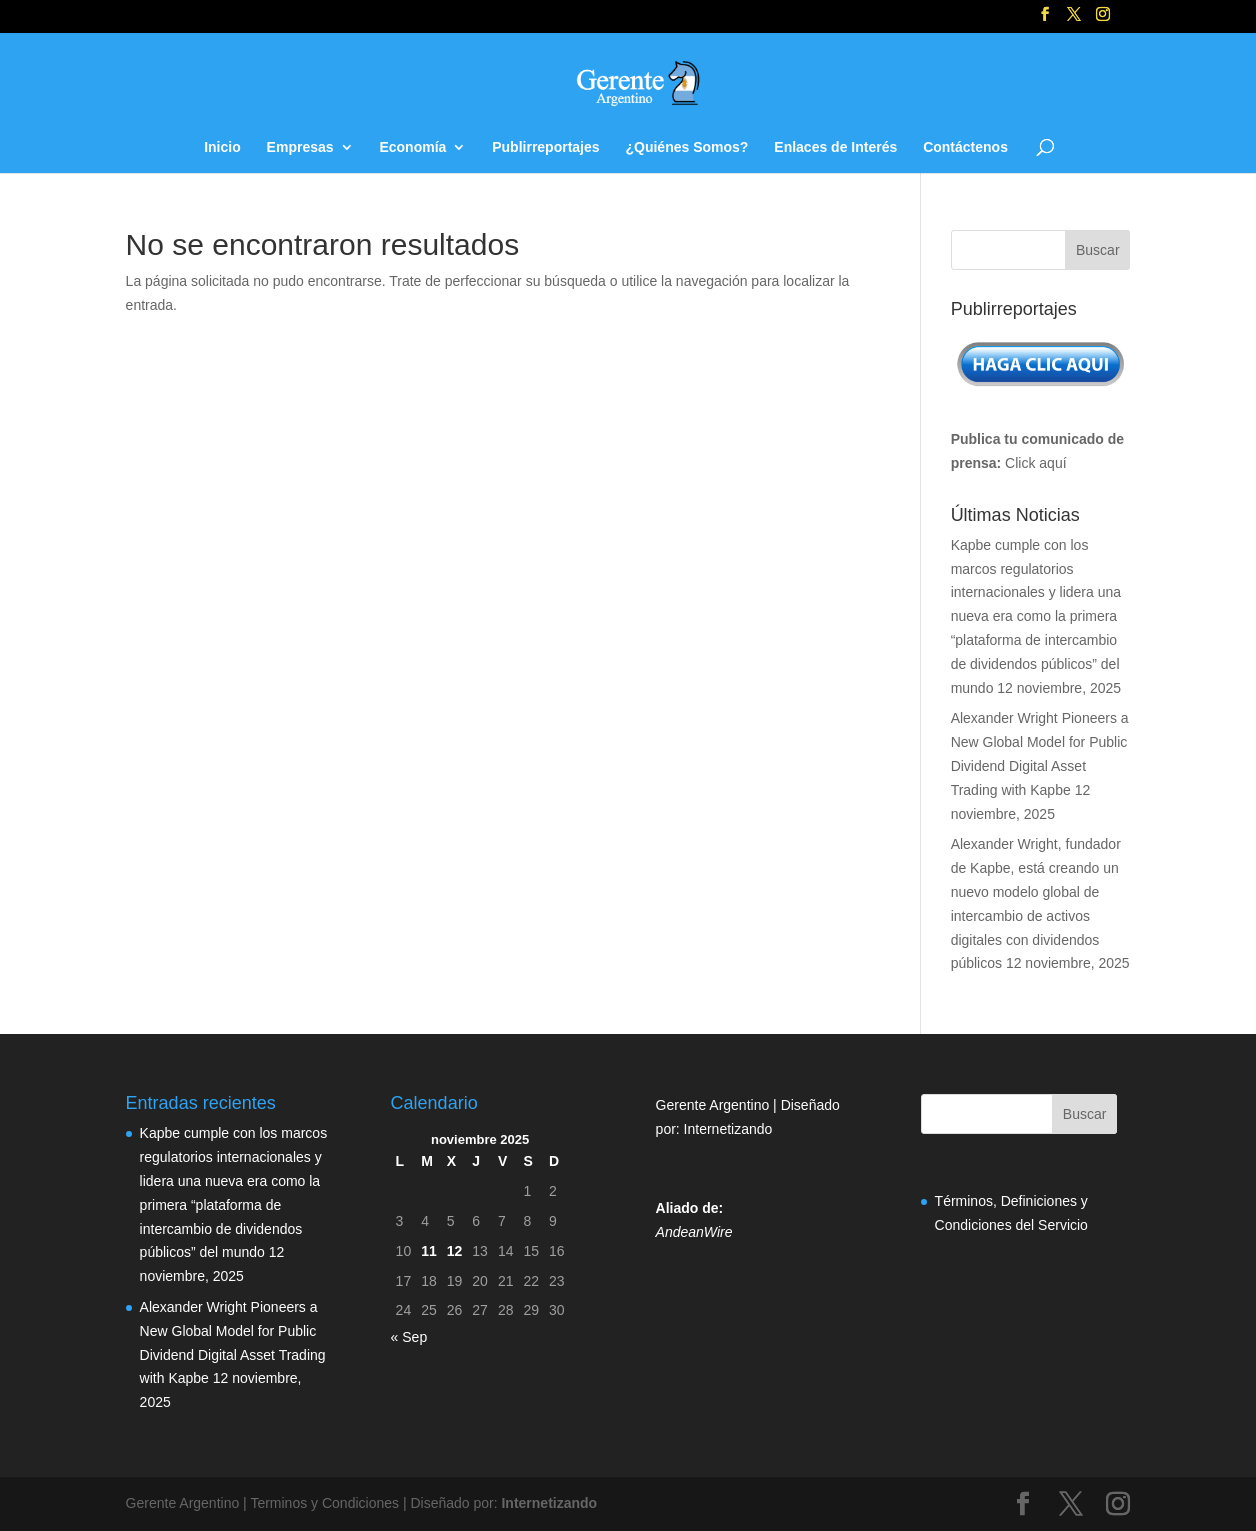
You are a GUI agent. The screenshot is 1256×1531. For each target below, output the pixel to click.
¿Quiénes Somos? (686, 147)
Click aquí (1035, 463)
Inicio (222, 147)
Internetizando (728, 1129)
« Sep (409, 1337)
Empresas (300, 147)
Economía (412, 147)
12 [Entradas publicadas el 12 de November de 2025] (455, 1251)
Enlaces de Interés (835, 147)
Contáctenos (965, 147)
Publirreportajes (545, 147)
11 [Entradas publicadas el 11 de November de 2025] (429, 1251)
